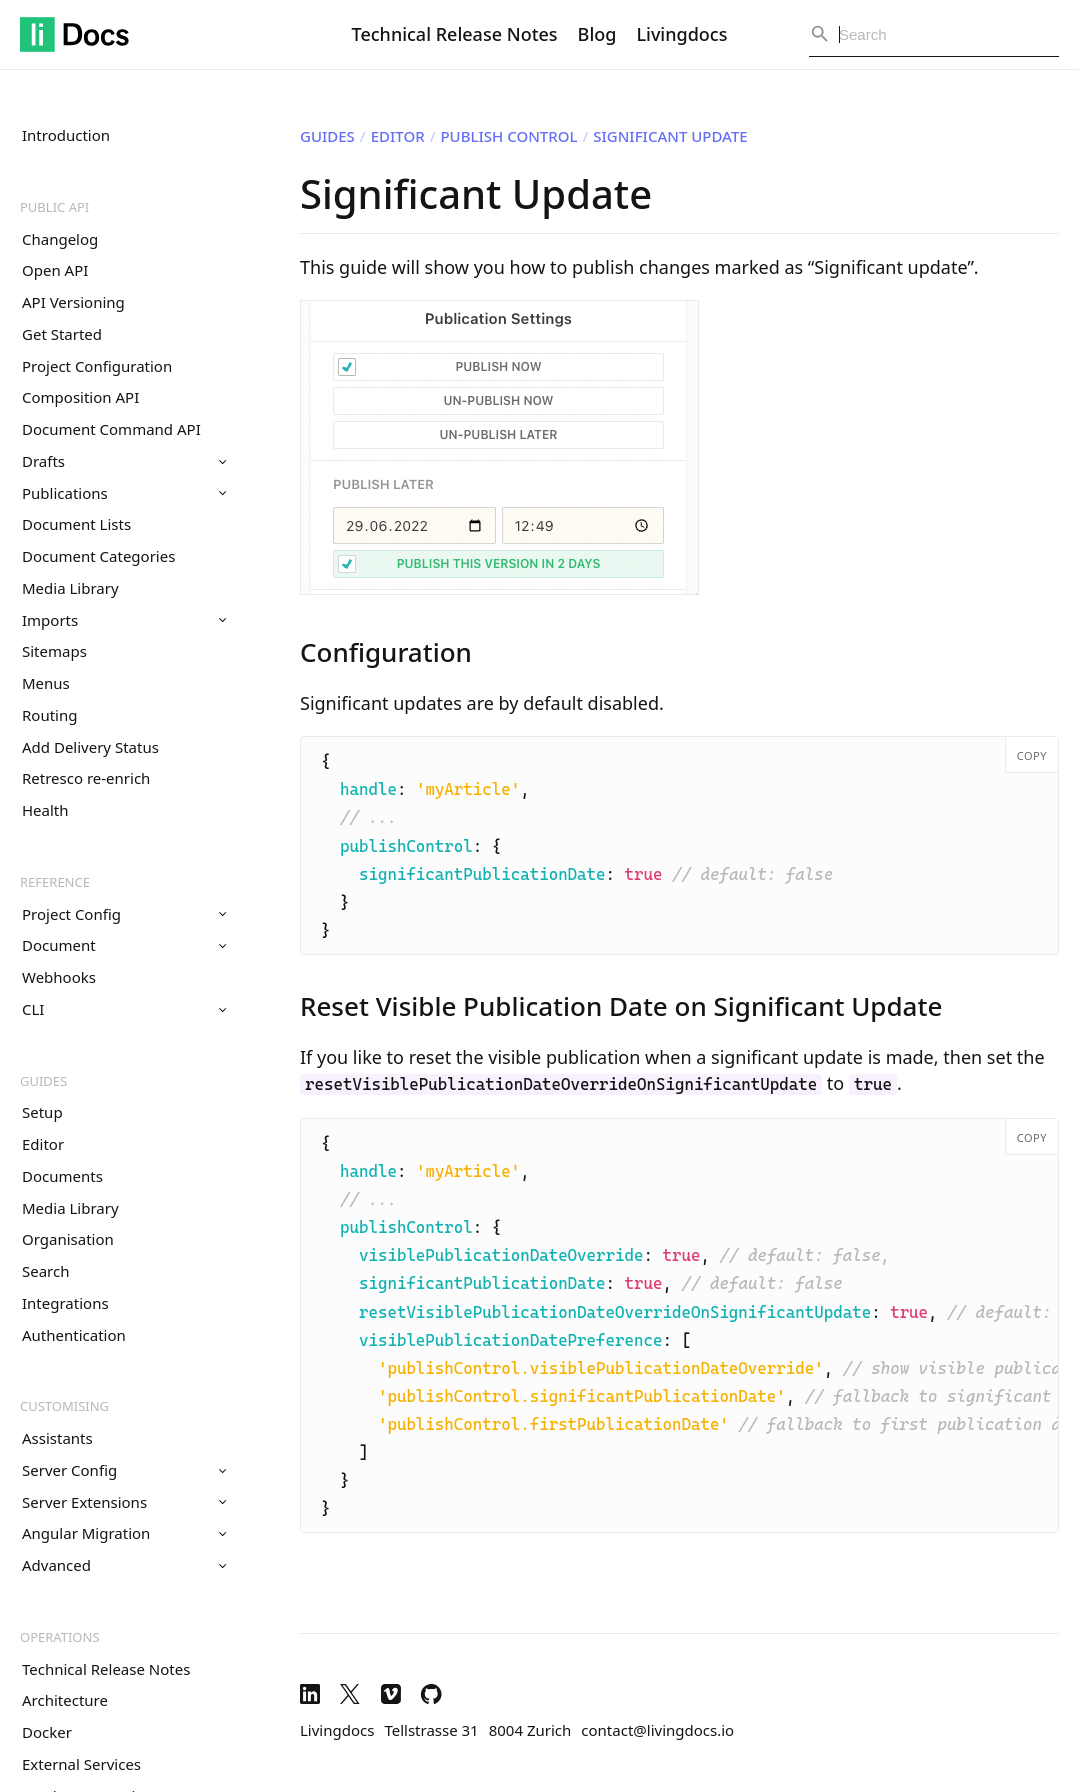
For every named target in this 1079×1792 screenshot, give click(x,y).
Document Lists (76, 524)
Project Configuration (97, 366)
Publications (124, 493)
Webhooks (59, 977)
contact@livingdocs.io (657, 1730)
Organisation (68, 1239)
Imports (124, 620)
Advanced (124, 1565)
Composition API (80, 397)
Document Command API (111, 429)
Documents (62, 1176)
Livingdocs (681, 34)
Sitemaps (54, 651)
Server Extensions (124, 1502)
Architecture (65, 1700)
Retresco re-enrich (86, 778)
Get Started (62, 334)
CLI (124, 1009)
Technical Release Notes (455, 34)
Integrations (65, 1303)
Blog (597, 34)
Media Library (70, 588)
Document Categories (98, 556)
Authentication (74, 1335)
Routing (49, 715)
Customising (64, 1406)
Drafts (124, 461)
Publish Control (508, 136)
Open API (55, 270)
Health (45, 810)
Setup (42, 1112)
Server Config (124, 1470)
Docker (47, 1732)
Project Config (124, 914)
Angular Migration (124, 1533)
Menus (46, 683)
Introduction (66, 135)
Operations (60, 1637)
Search (45, 1271)
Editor (43, 1144)
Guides (43, 1081)
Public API (54, 207)
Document (124, 945)
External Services (81, 1764)
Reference (55, 882)
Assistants (57, 1438)
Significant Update (670, 136)
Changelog (60, 239)
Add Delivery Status (90, 747)
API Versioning (73, 302)
